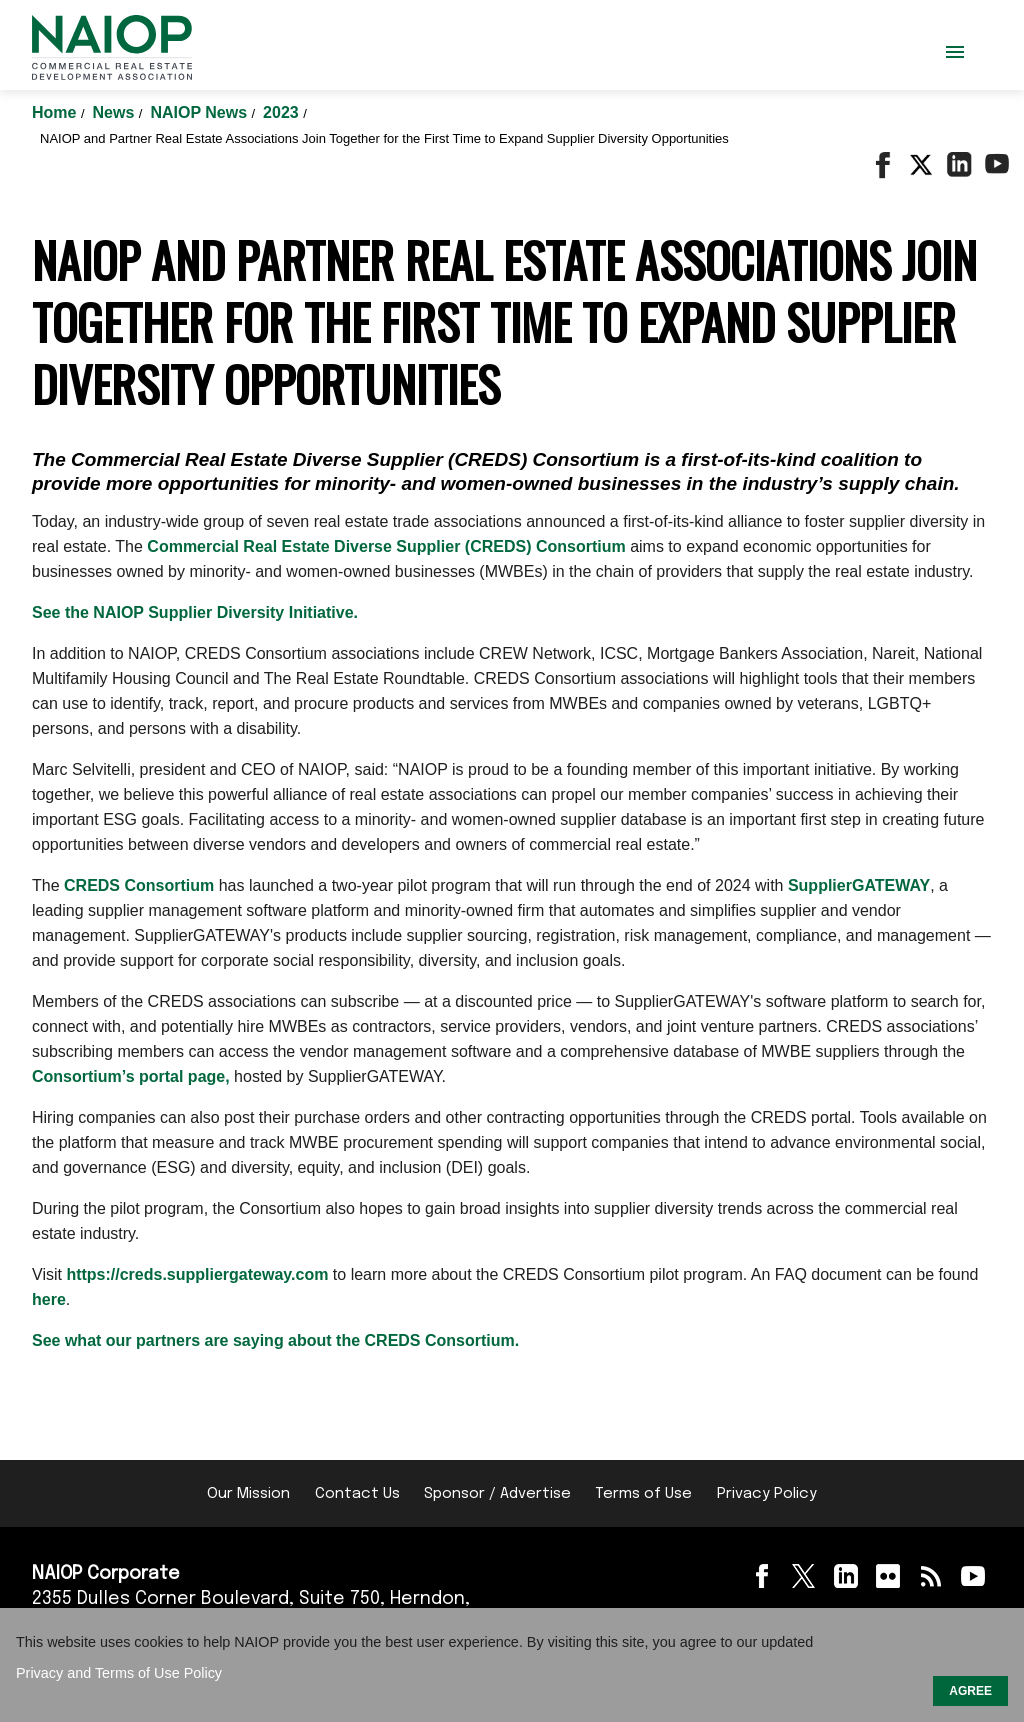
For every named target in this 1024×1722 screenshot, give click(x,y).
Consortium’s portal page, (131, 1076)
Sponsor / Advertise (497, 1494)
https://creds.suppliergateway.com (197, 1274)
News (116, 112)
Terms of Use (643, 1494)
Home (56, 112)
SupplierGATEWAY (859, 885)
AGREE (970, 1691)
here (49, 1299)
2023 (283, 112)
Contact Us (357, 1494)
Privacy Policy (767, 1494)
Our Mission (248, 1494)
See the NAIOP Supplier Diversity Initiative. (195, 612)
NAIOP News (200, 112)
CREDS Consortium (139, 885)
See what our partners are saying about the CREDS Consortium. (275, 1340)
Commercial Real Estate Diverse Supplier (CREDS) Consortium (386, 546)
